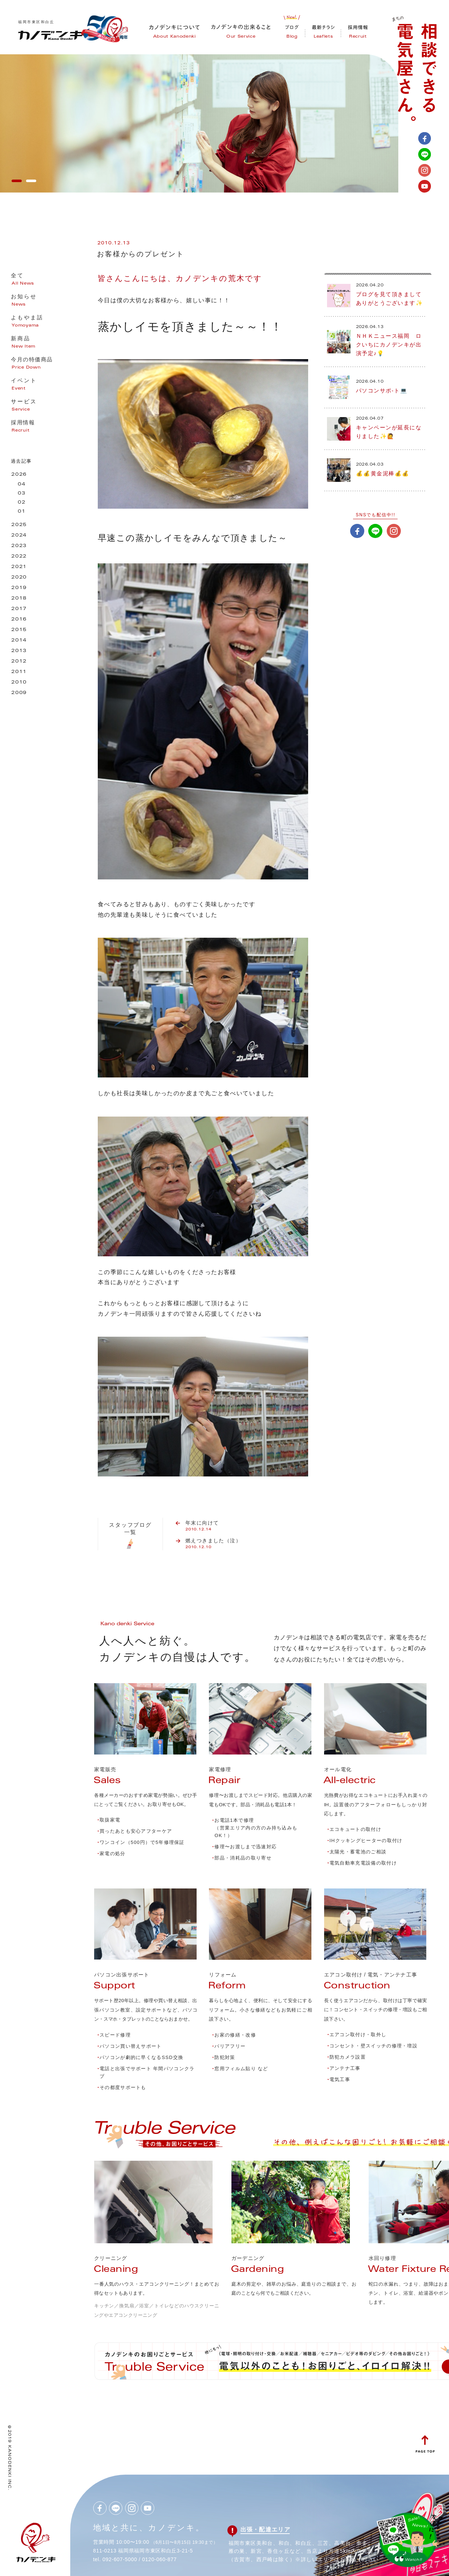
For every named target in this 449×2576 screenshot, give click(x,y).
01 (22, 511)
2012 (19, 661)
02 (22, 502)
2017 (19, 609)
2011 (19, 672)
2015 (19, 630)
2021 (19, 567)
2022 (19, 556)
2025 (19, 525)
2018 (19, 598)
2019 (19, 588)
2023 (19, 546)
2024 (19, 535)
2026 (19, 474)
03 (22, 493)
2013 (19, 651)
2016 (19, 619)
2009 (19, 693)
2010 (19, 682)
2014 (19, 640)
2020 (19, 577)
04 (22, 484)
